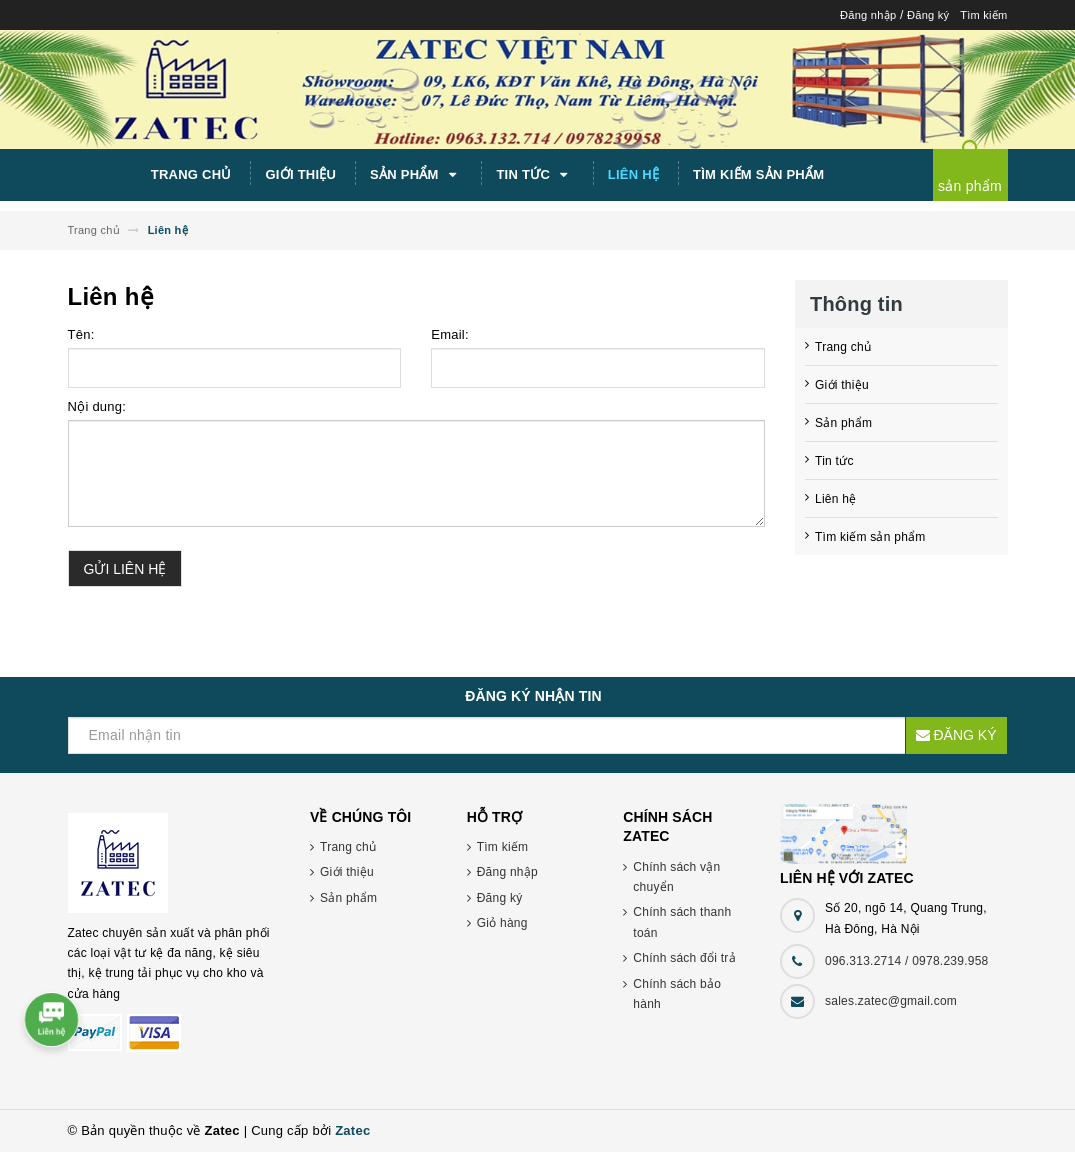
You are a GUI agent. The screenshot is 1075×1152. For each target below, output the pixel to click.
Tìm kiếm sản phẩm (758, 174)
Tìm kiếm (983, 15)
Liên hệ (633, 174)
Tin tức (535, 175)
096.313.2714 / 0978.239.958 (907, 961)
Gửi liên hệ (125, 569)
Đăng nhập (868, 15)
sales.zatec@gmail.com (891, 1001)
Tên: (81, 334)
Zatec (352, 1130)
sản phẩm (970, 186)
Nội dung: (97, 406)
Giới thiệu (300, 174)
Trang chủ (191, 174)
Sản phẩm (416, 175)
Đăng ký (928, 15)
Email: (450, 334)
